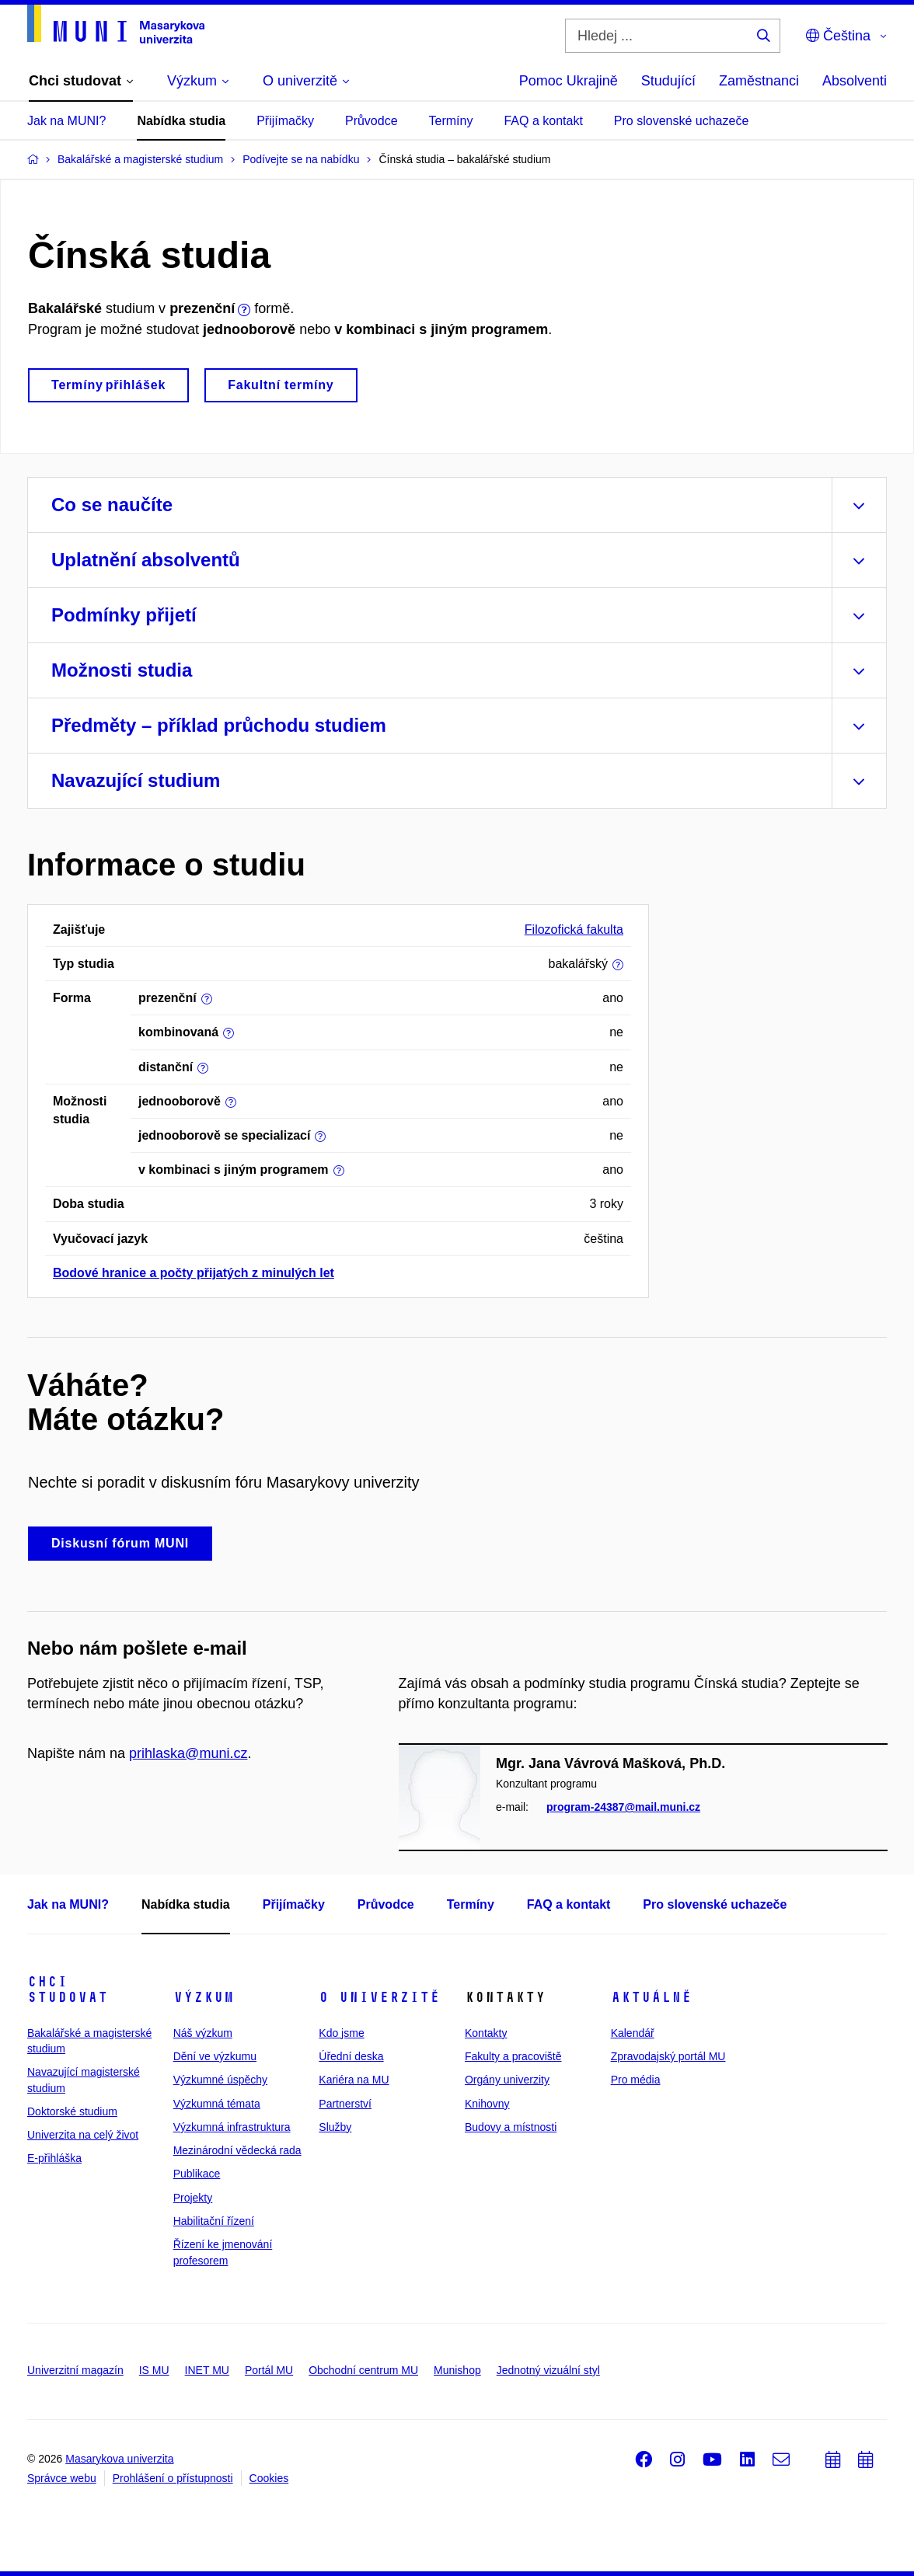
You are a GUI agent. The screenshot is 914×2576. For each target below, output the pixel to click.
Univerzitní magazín (75, 2370)
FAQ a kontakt (543, 120)
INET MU (207, 2370)
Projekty (193, 2197)
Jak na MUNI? (66, 120)
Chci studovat (67, 1989)
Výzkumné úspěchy (220, 2079)
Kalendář (632, 2033)
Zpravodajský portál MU (668, 2056)
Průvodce (371, 120)
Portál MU (269, 2370)
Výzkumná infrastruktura (232, 2127)
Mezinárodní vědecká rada (237, 2150)
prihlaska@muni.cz (188, 1753)
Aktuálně (651, 1997)
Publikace (197, 2173)
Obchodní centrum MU (363, 2370)
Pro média (636, 2079)
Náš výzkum (202, 2033)
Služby (335, 2127)
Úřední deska (351, 2056)
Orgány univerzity (507, 2079)
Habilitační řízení (213, 2221)
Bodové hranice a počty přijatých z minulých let (193, 1272)
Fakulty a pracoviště (513, 2056)
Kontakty (486, 2033)
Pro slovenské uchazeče (681, 120)
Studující (668, 81)
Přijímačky (285, 120)
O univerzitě (379, 1997)
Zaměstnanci (759, 81)
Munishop (457, 2370)
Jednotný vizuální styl (548, 2370)
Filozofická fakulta (574, 929)
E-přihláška (54, 2158)
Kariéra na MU (354, 2079)
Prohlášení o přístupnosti (173, 2478)
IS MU (154, 2370)
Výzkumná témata (216, 2103)
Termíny (451, 120)
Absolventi (854, 81)
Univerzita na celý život (82, 2135)
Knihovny (487, 2103)
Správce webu (61, 2478)
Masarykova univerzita (119, 2458)
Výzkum (203, 1997)
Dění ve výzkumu (214, 2056)
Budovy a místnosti (510, 2127)
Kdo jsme (341, 2033)
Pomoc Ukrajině (568, 81)
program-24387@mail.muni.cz (623, 1807)
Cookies (269, 2478)
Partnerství (345, 2103)
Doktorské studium (72, 2111)
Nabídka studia (181, 120)
